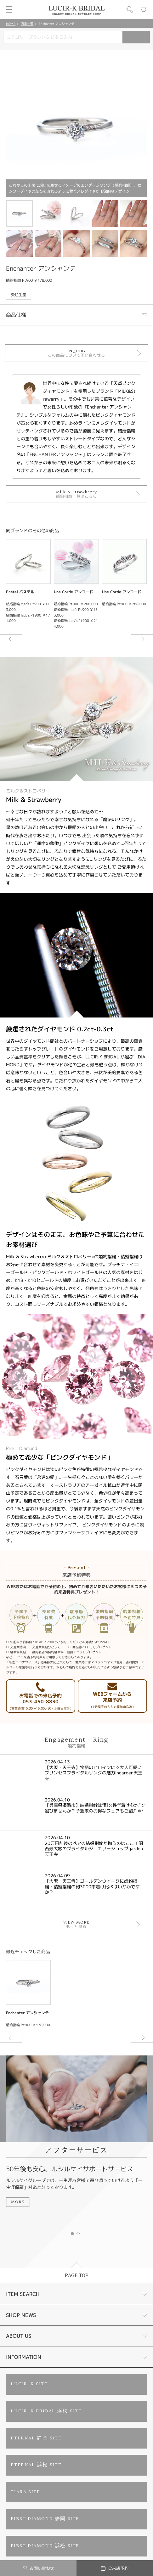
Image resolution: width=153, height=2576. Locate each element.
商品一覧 (27, 23)
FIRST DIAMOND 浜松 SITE (45, 2546)
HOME (10, 23)
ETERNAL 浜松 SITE (36, 2465)
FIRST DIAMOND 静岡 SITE (45, 2519)
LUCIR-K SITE (29, 2384)
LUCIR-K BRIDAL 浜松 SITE (46, 2411)
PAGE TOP (76, 2275)
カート (144, 9)
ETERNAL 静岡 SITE (36, 2438)
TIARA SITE (25, 2492)
